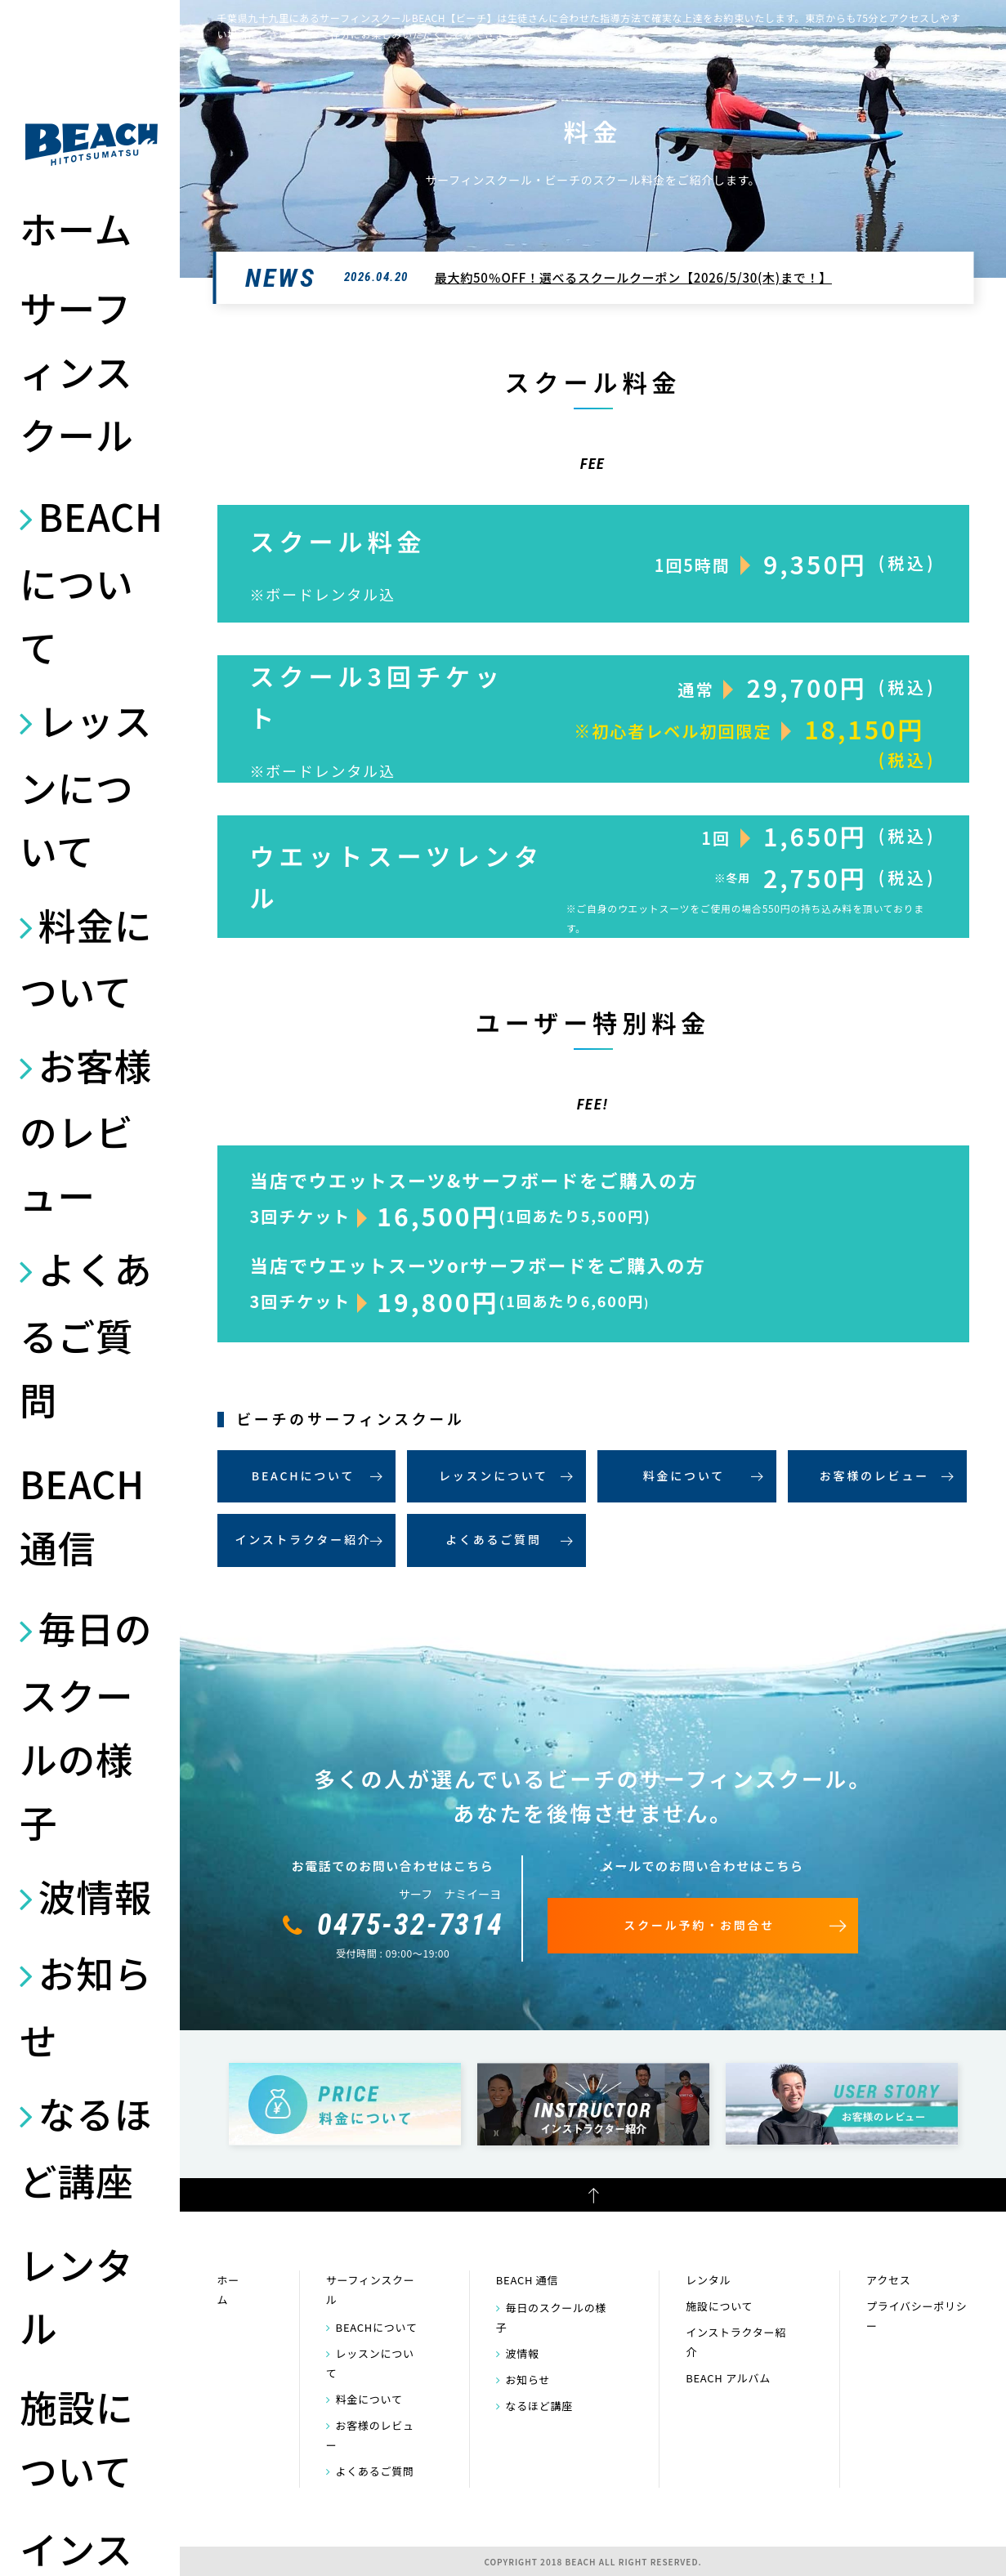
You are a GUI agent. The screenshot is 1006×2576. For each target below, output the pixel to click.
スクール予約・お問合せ (699, 1925)
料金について (86, 957)
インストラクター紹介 (303, 1539)
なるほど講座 (86, 2146)
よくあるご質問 (86, 1333)
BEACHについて (91, 580)
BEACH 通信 (82, 1515)
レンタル (76, 2296)
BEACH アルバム (728, 2378)
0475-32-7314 (410, 1925)
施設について (76, 2438)
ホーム (76, 228)
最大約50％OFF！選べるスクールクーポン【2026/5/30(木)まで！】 (633, 277)
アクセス (888, 2280)
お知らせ (86, 2005)
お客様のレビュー (86, 1129)
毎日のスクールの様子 (86, 1724)
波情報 (95, 1895)
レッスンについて (86, 785)
